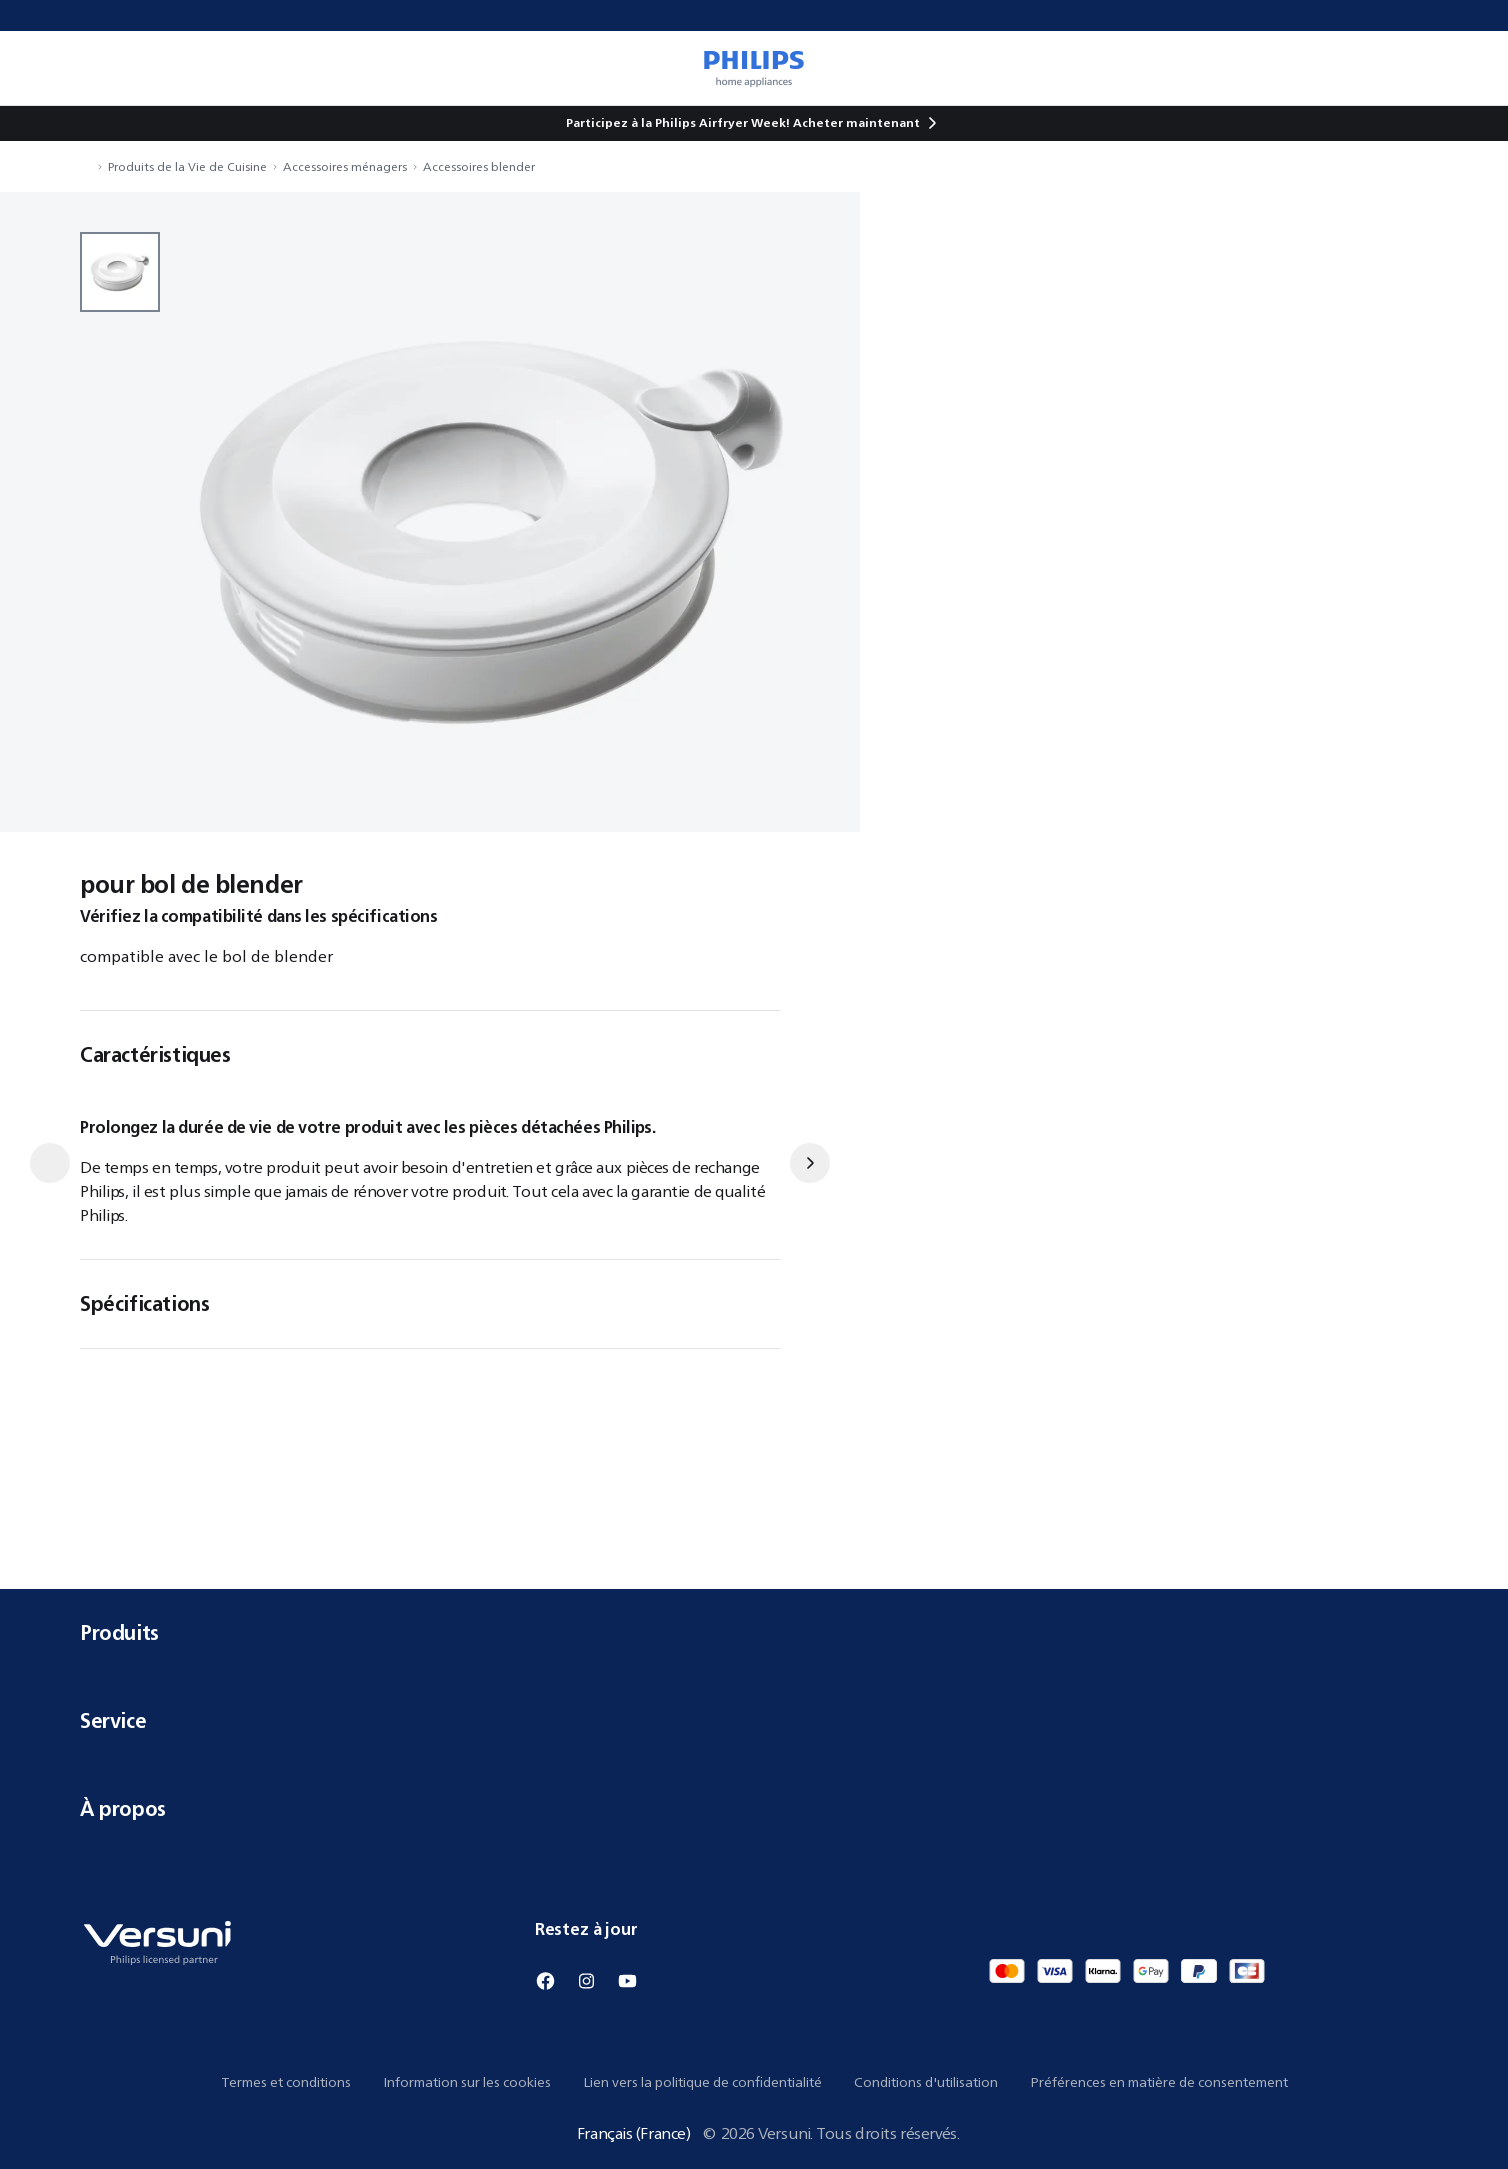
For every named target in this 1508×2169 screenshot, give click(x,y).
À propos (754, 1808)
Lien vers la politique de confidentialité (702, 2082)
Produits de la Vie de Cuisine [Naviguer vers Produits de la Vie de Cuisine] (187, 166)
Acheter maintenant (856, 122)
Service (754, 1720)
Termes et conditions (286, 2082)
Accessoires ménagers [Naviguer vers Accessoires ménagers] (345, 166)
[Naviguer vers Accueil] (86, 166)
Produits (754, 1632)
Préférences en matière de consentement (1159, 2082)
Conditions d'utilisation (926, 2082)
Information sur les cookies (467, 2082)
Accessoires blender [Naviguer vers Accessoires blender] (479, 166)
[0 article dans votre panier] (1464, 68)
